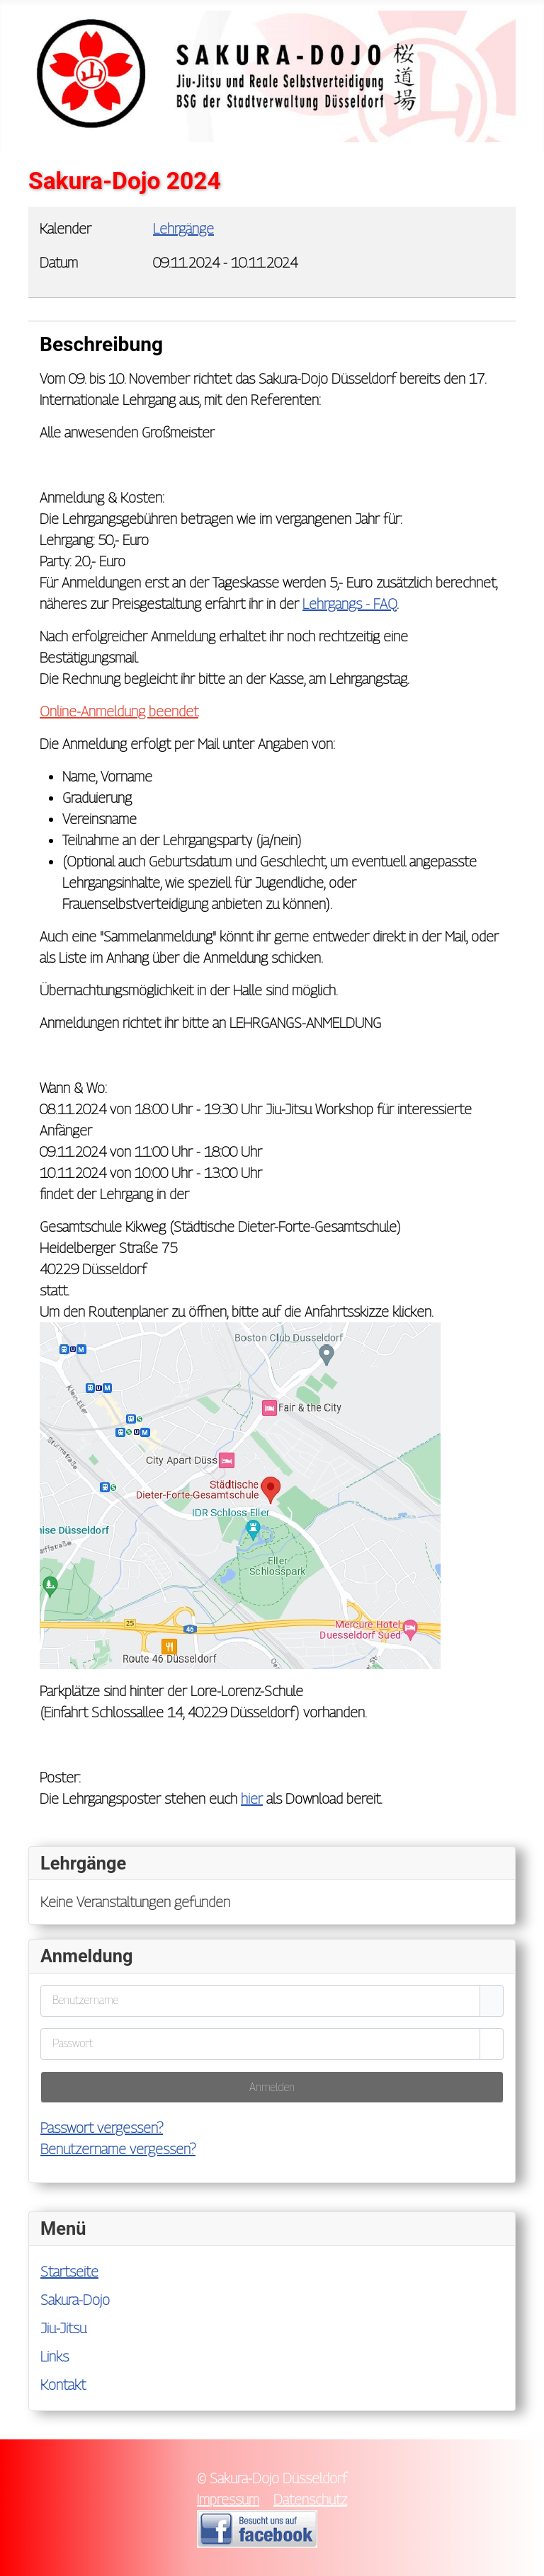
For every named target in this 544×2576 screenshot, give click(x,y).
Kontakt (63, 2384)
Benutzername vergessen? (118, 2149)
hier (252, 1798)
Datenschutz (310, 2499)
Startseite (69, 2271)
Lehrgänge (183, 228)
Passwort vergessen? (101, 2127)
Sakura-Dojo (75, 2299)
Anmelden (272, 2087)
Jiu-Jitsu (63, 2328)
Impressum (228, 2499)
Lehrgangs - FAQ (349, 603)
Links (54, 2356)
